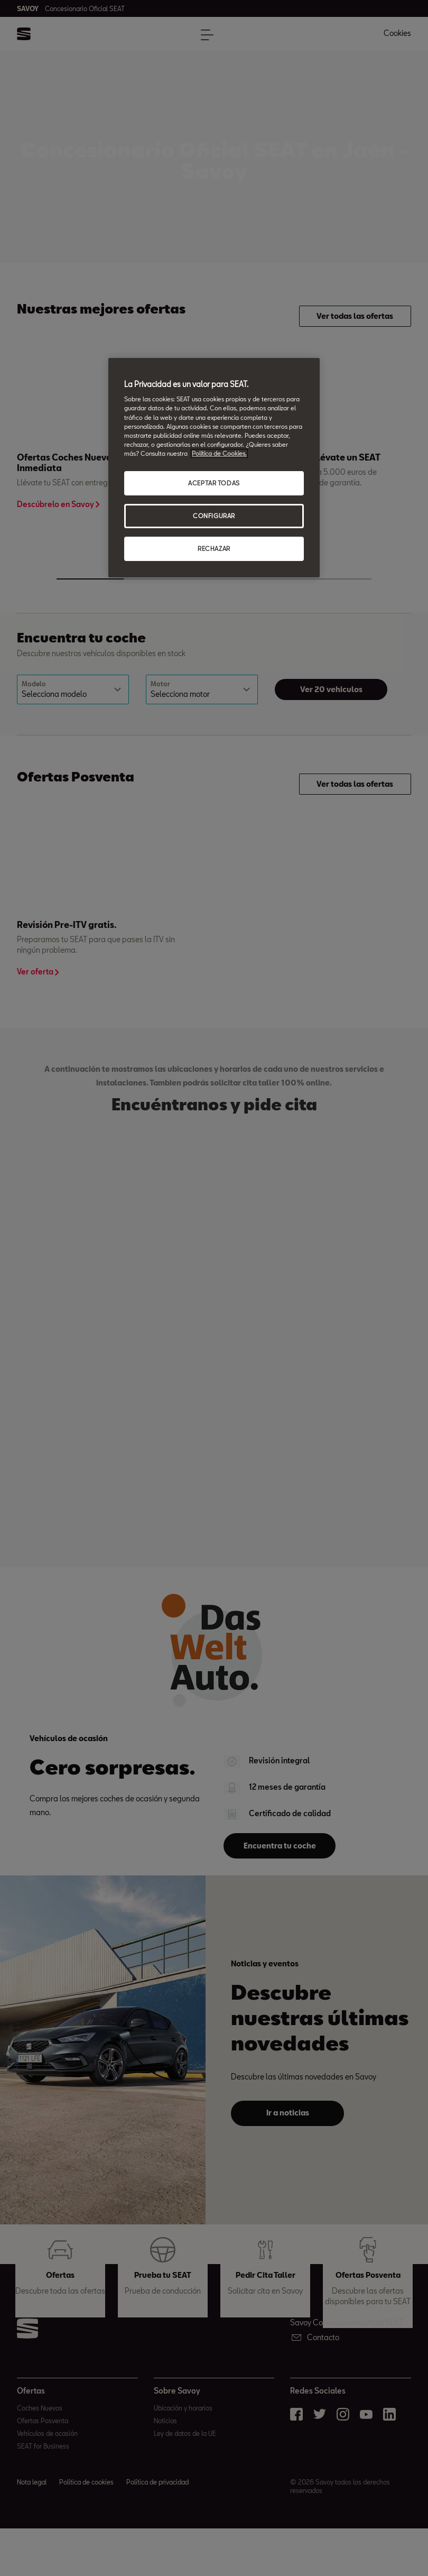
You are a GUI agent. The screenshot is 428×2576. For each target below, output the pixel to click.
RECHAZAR (214, 548)
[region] (214, 467)
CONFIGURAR (214, 515)
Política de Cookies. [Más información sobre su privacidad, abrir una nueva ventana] (219, 453)
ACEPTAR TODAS (213, 483)
